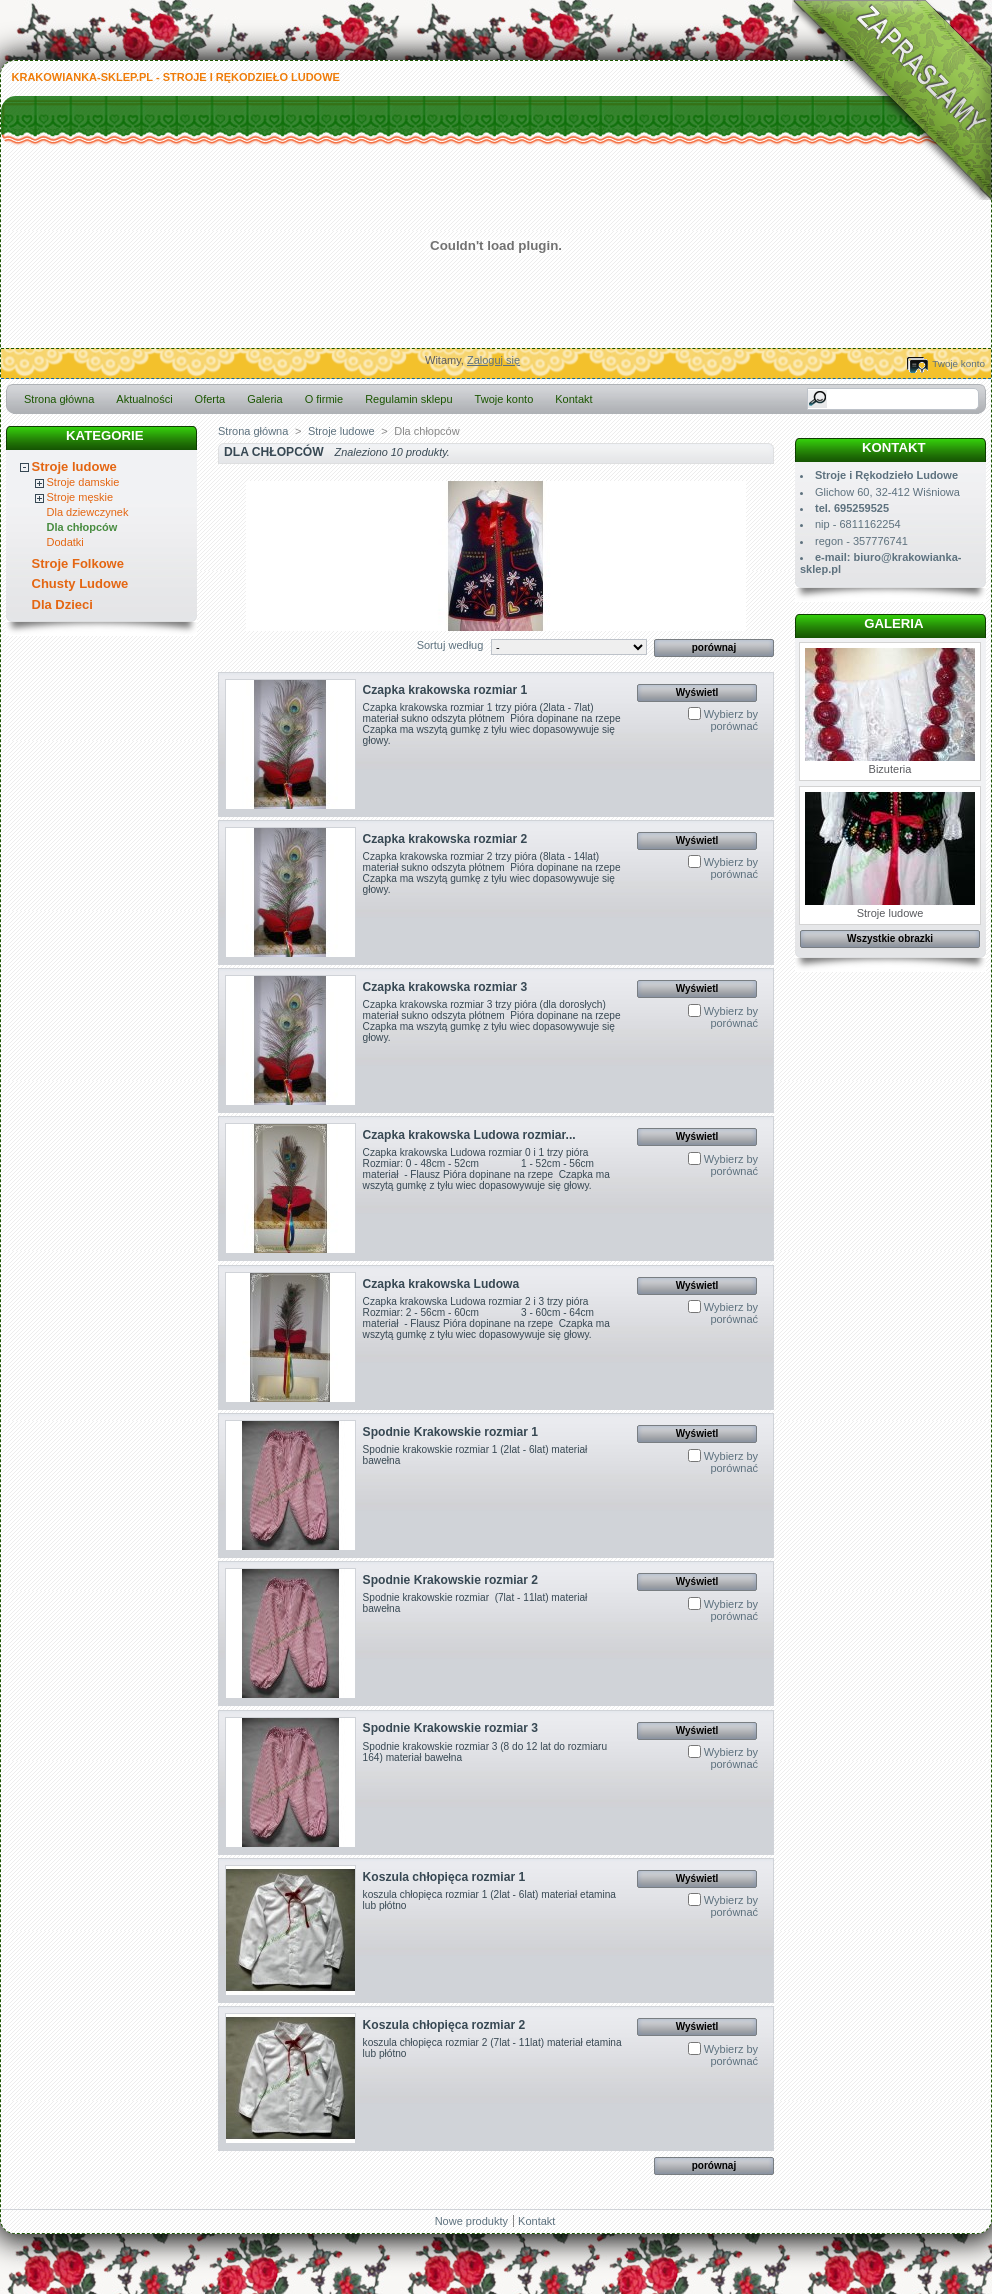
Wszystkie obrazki (890, 938)
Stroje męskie (80, 497)
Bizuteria (890, 711)
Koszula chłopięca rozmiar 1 (444, 1877)
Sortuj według (450, 645)
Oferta (210, 399)
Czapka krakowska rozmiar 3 (445, 987)
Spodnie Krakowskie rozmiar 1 (450, 1432)
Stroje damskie (83, 482)
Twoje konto (958, 363)
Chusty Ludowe (80, 583)
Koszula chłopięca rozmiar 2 (444, 2025)
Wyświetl (697, 692)
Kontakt (573, 399)
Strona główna (59, 399)
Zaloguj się (493, 360)
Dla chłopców (82, 527)
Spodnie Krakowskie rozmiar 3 (450, 1728)
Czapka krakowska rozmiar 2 (445, 839)
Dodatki (65, 542)
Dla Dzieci (62, 604)
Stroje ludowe (74, 466)
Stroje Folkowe (78, 563)
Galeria (264, 399)
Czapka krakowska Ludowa (441, 1284)
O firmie (324, 399)
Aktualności (144, 399)
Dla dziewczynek (88, 512)
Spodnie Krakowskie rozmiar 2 (450, 1580)
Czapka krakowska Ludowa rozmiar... (469, 1135)
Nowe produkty (471, 2221)
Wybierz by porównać (731, 720)
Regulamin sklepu (408, 399)
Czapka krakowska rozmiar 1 (445, 690)
